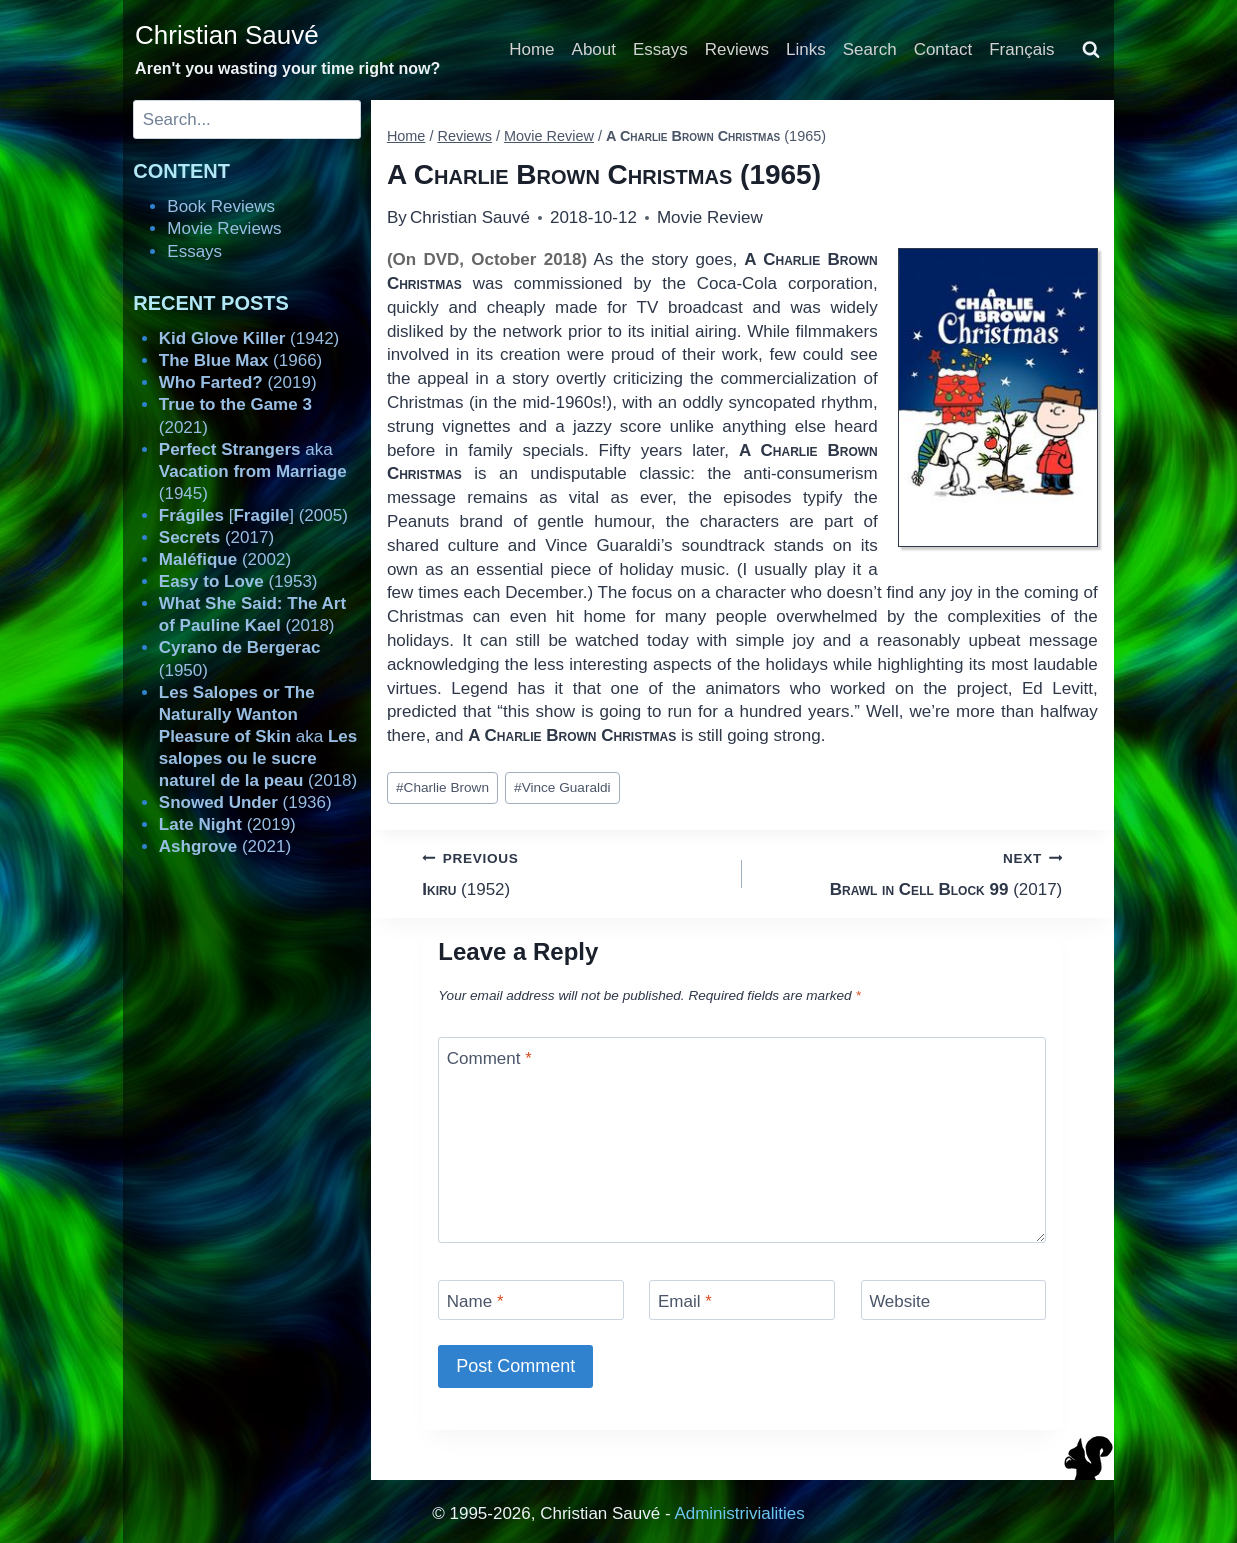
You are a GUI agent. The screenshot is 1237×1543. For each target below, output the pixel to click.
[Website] (954, 1299)
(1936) (245, 802)
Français (1021, 49)
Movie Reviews (224, 228)
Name (475, 1301)
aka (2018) (258, 736)
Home (531, 49)
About (594, 49)
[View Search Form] (1091, 50)
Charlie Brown (442, 787)
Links (806, 49)
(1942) (249, 338)
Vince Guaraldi (562, 787)
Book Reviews (221, 206)
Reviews (737, 49)
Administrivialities (739, 1513)
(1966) (240, 360)
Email (685, 1301)
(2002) (225, 559)
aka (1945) (253, 471)
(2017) (910, 872)
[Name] (531, 1299)
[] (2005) (253, 515)
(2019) (238, 382)
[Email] (742, 1299)
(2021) (225, 846)
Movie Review (710, 217)
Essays (660, 49)
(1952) (573, 872)
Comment (489, 1058)
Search (870, 49)
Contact (943, 49)
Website (899, 1301)
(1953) (238, 581)
